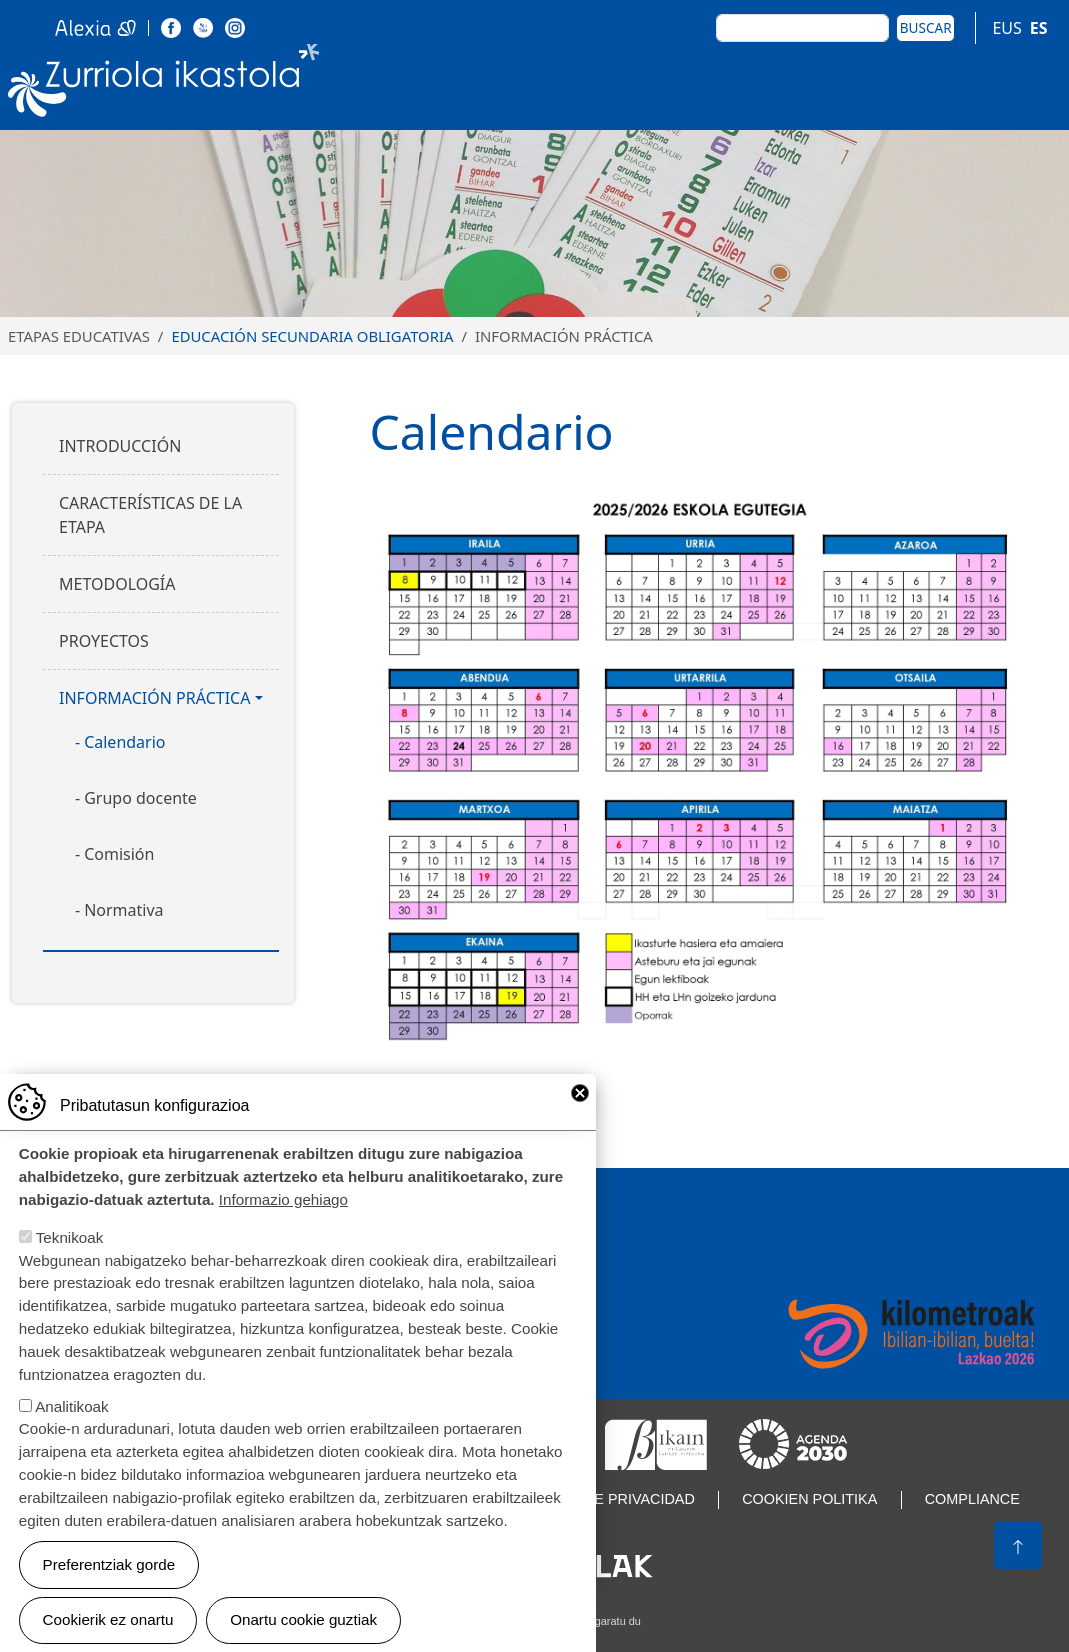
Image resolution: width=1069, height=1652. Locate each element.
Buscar (926, 27)
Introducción (120, 446)
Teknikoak (70, 1262)
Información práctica (154, 698)
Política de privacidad (605, 1499)
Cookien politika (809, 1499)
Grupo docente (140, 798)
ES (1039, 28)
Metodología (117, 584)
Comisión (119, 854)
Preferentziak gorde (109, 1588)
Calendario (124, 742)
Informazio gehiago (283, 1224)
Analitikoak (71, 1430)
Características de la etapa (150, 515)
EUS (1006, 28)
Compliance (972, 1499)
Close (580, 1117)
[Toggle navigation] (1038, 83)
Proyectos (104, 641)
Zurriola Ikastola (164, 84)
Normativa (123, 910)
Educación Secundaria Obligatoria (312, 336)
